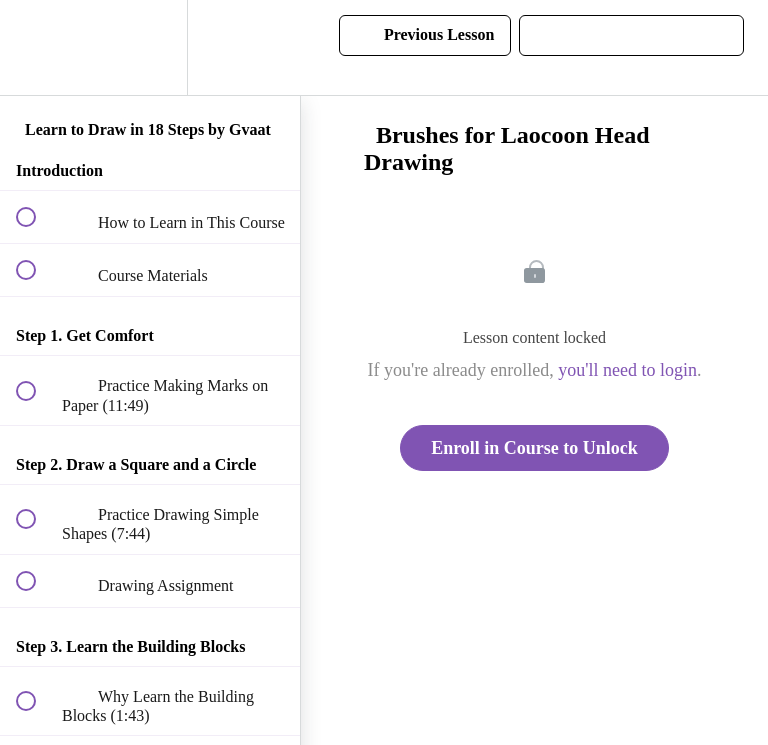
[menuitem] (150, 47)
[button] (37, 47)
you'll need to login (627, 370)
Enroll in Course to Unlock (534, 448)
